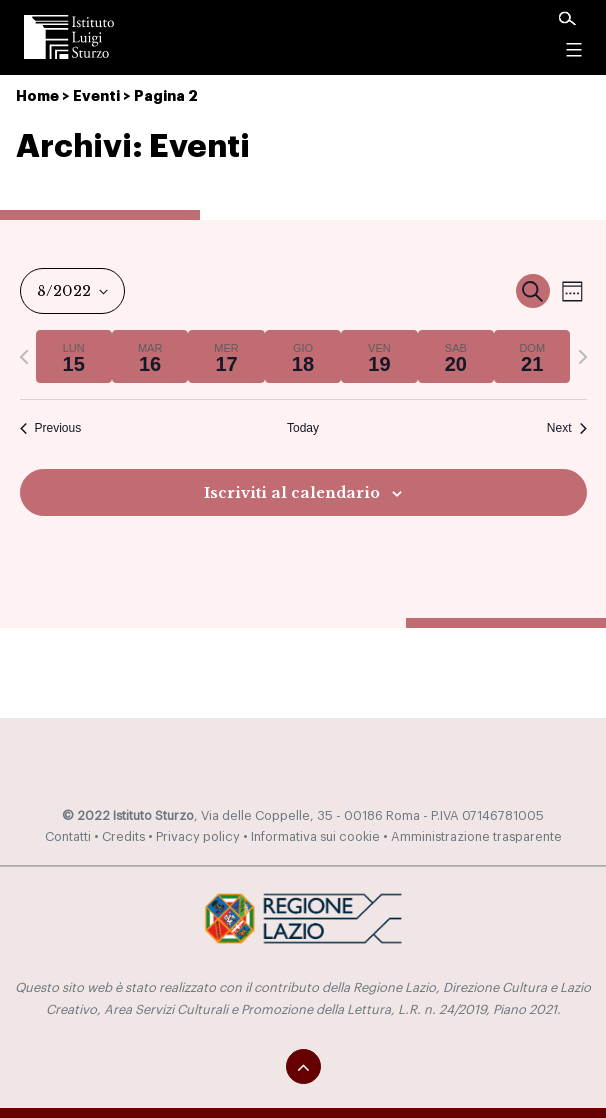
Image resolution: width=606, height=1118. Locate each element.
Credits (123, 837)
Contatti (68, 837)
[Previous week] (24, 357)
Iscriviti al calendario (292, 493)
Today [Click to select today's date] (303, 428)
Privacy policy (198, 837)
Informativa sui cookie (315, 837)
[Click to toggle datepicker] (72, 291)
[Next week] (583, 357)
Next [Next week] (567, 428)
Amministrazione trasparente (476, 837)
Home (37, 96)
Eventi (96, 96)
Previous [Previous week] (51, 428)
